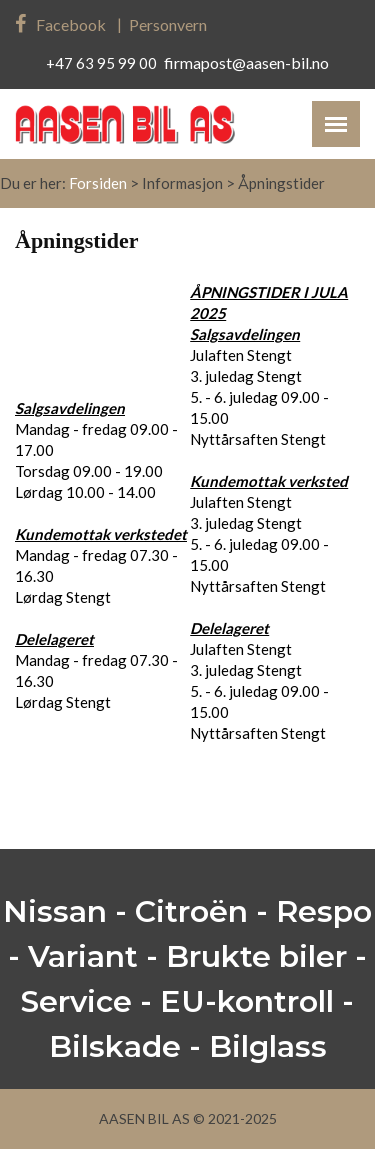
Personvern (168, 24)
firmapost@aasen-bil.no (246, 62)
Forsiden (98, 183)
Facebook (60, 24)
